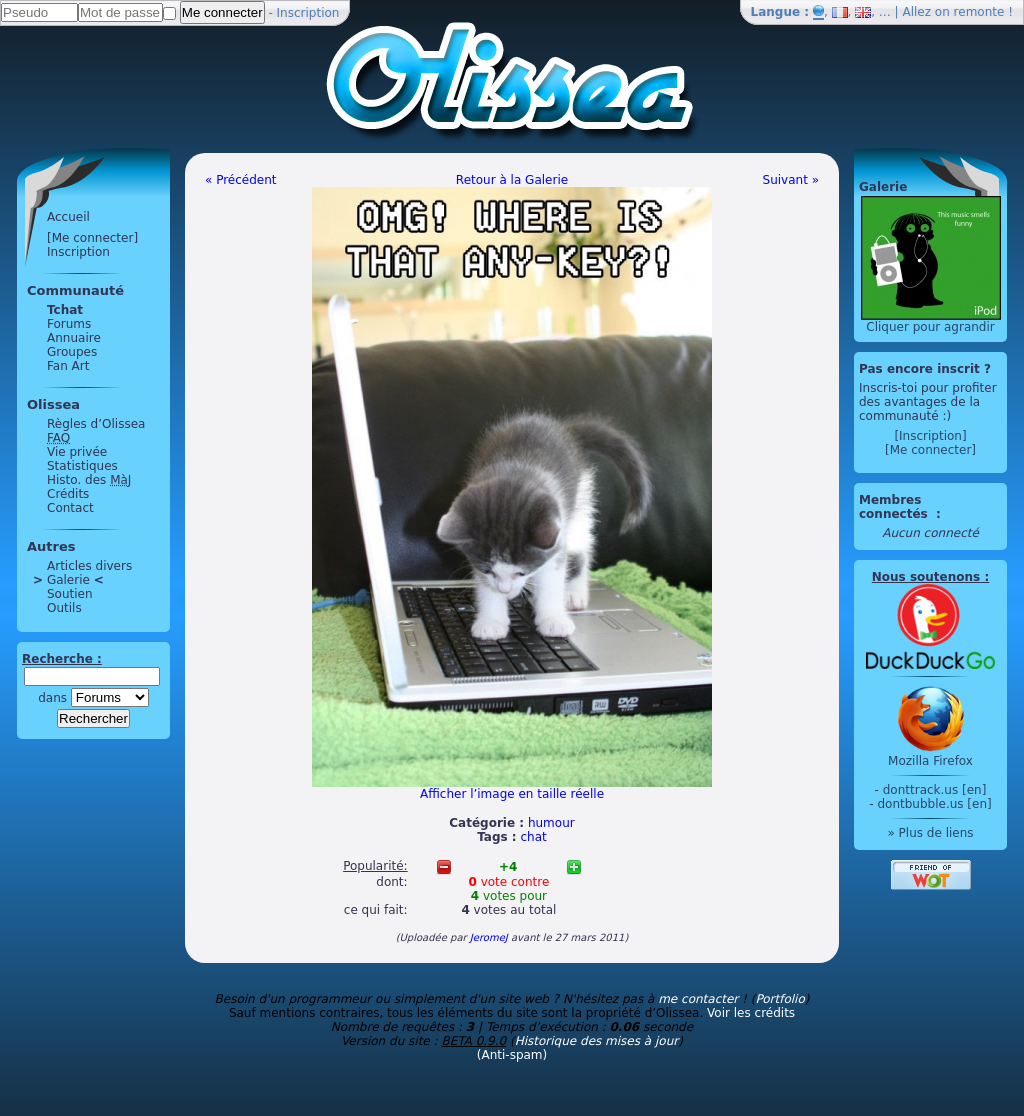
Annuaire (74, 338)
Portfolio (779, 999)
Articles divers (89, 566)
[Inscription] (930, 436)
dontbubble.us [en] (934, 804)
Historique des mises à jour (597, 1041)
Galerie (68, 580)
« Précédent (241, 180)
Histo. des (89, 480)
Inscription (308, 13)
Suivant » (791, 180)
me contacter (698, 999)
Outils (64, 608)
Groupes (72, 352)
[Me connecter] (92, 238)
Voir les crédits (751, 1013)
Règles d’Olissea (96, 424)
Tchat (65, 310)
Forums (69, 324)
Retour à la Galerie (512, 180)
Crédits (68, 494)
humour (551, 823)
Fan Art (68, 366)
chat (534, 837)
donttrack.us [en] (935, 790)
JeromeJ (489, 937)
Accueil (68, 217)
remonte (979, 12)
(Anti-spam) (512, 1055)
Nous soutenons (926, 577)
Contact (70, 508)
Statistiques (82, 466)
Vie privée (77, 452)
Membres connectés (895, 507)
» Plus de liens (930, 833)
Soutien (70, 594)
